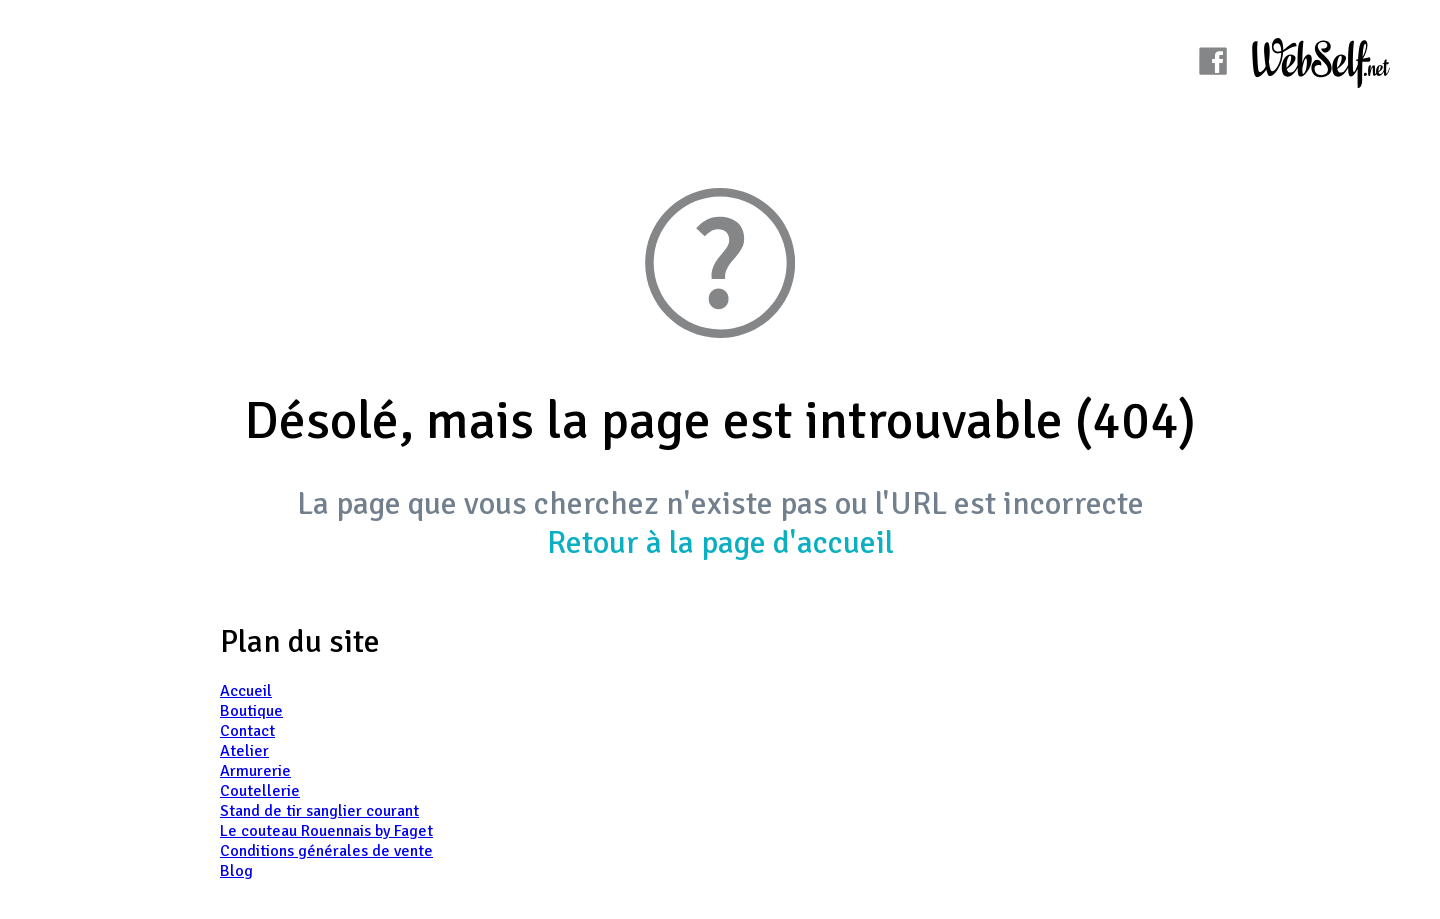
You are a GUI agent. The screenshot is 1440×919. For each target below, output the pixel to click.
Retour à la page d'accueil (720, 542)
